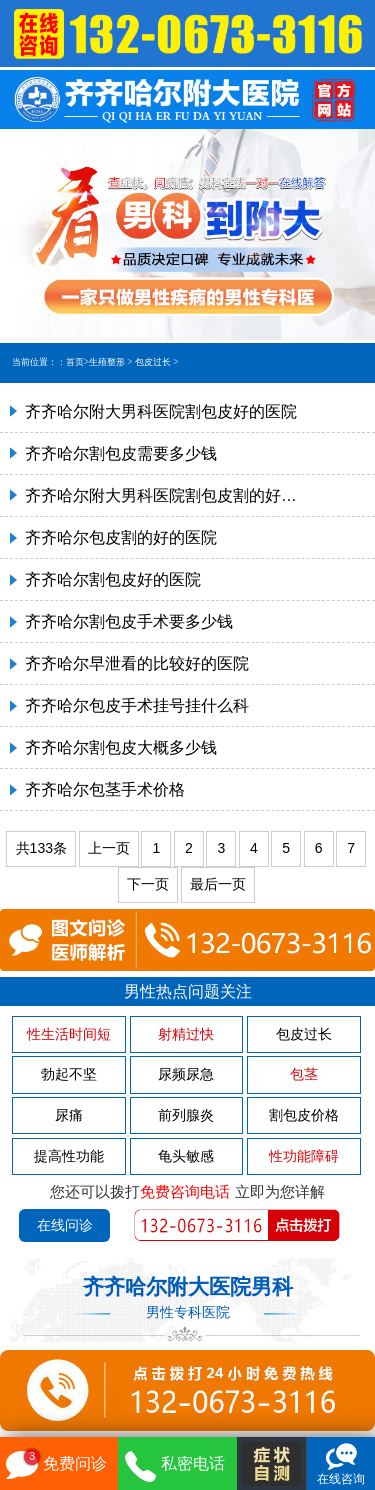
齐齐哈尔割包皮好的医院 (113, 579)
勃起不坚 (69, 1074)
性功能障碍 (304, 1156)
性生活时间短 (69, 1034)
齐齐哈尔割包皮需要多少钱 (121, 453)
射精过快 (186, 1034)
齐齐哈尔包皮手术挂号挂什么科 (137, 705)
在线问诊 (65, 1225)
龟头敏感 (186, 1156)
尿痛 (69, 1115)
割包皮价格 (304, 1115)
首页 (75, 362)
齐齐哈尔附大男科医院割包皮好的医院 (161, 411)
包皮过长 (153, 362)
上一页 (109, 848)
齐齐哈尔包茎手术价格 (105, 789)
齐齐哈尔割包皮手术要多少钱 (129, 621)
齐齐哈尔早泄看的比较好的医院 (137, 663)
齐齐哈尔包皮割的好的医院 (121, 537)
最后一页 (218, 884)
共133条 (41, 848)
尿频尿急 (186, 1074)
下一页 (148, 884)
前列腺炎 (186, 1115)
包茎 (304, 1074)
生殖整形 (107, 362)
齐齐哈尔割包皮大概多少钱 (121, 747)
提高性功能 (69, 1156)
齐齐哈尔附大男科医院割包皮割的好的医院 (162, 495)
